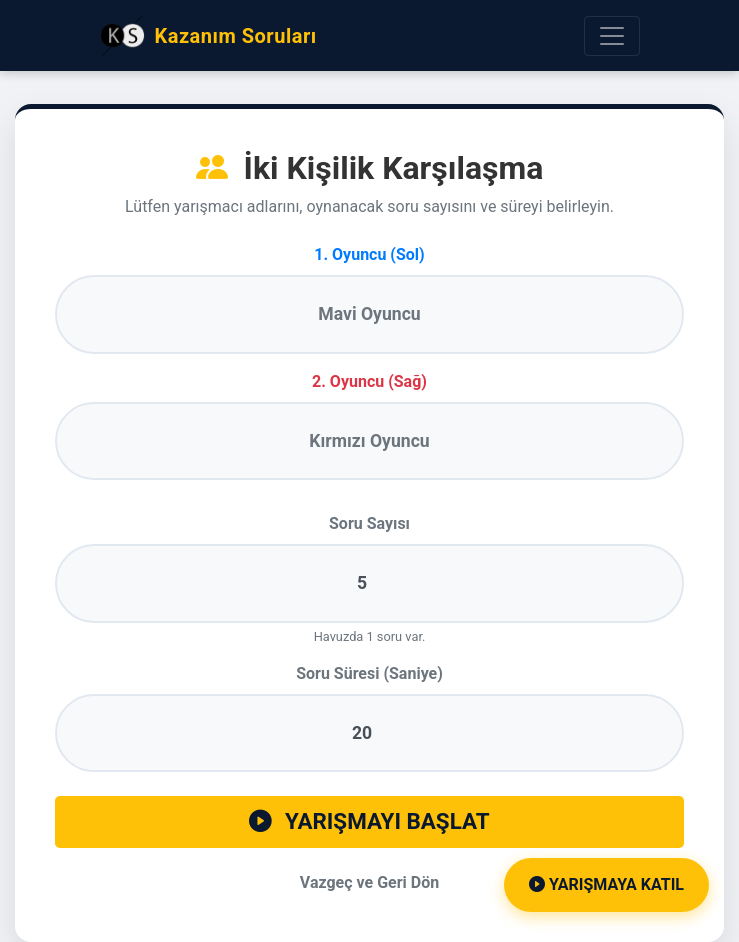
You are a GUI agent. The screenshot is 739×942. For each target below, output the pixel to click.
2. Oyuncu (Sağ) (369, 381)
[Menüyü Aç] (612, 36)
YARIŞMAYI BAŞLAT (369, 821)
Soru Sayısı (369, 523)
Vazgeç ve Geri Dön (369, 882)
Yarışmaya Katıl (606, 884)
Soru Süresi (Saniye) (369, 673)
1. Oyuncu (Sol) (369, 254)
